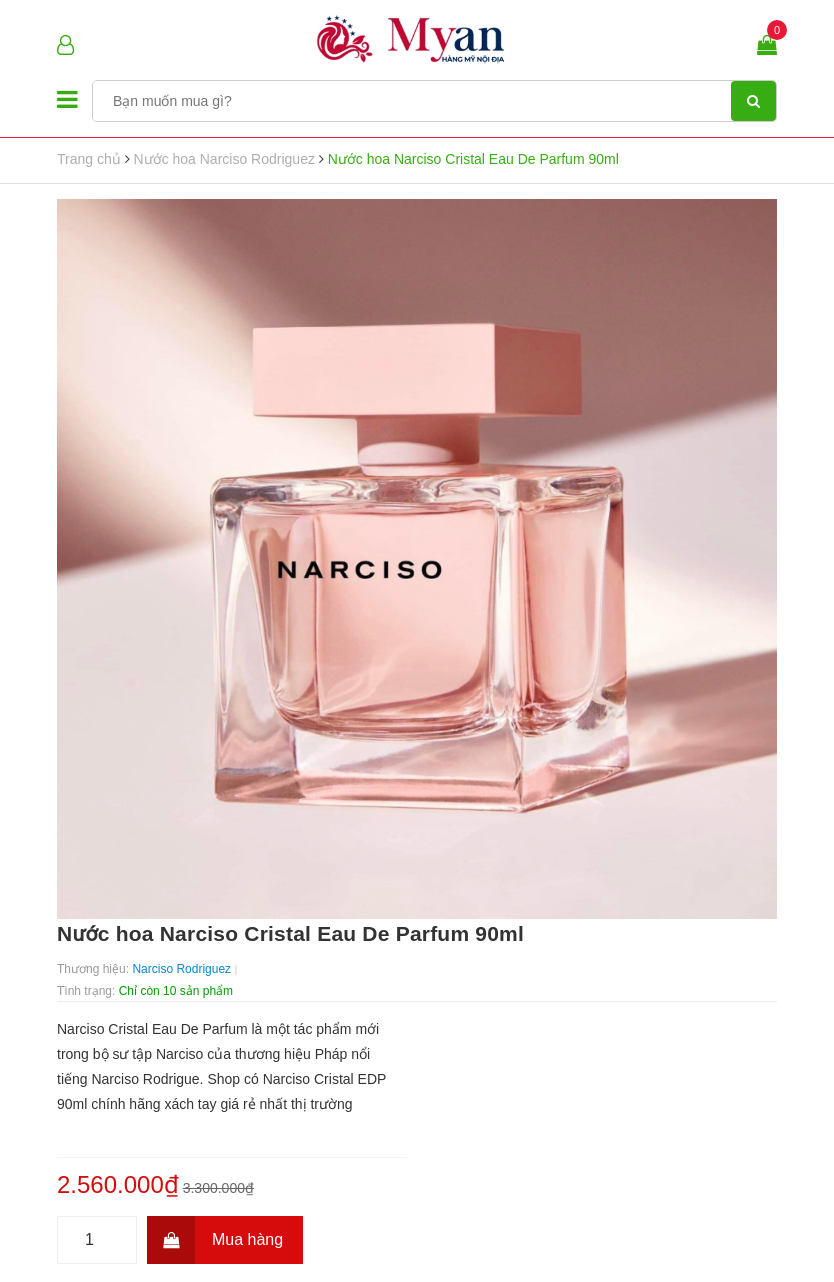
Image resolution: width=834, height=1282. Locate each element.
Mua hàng (215, 1240)
